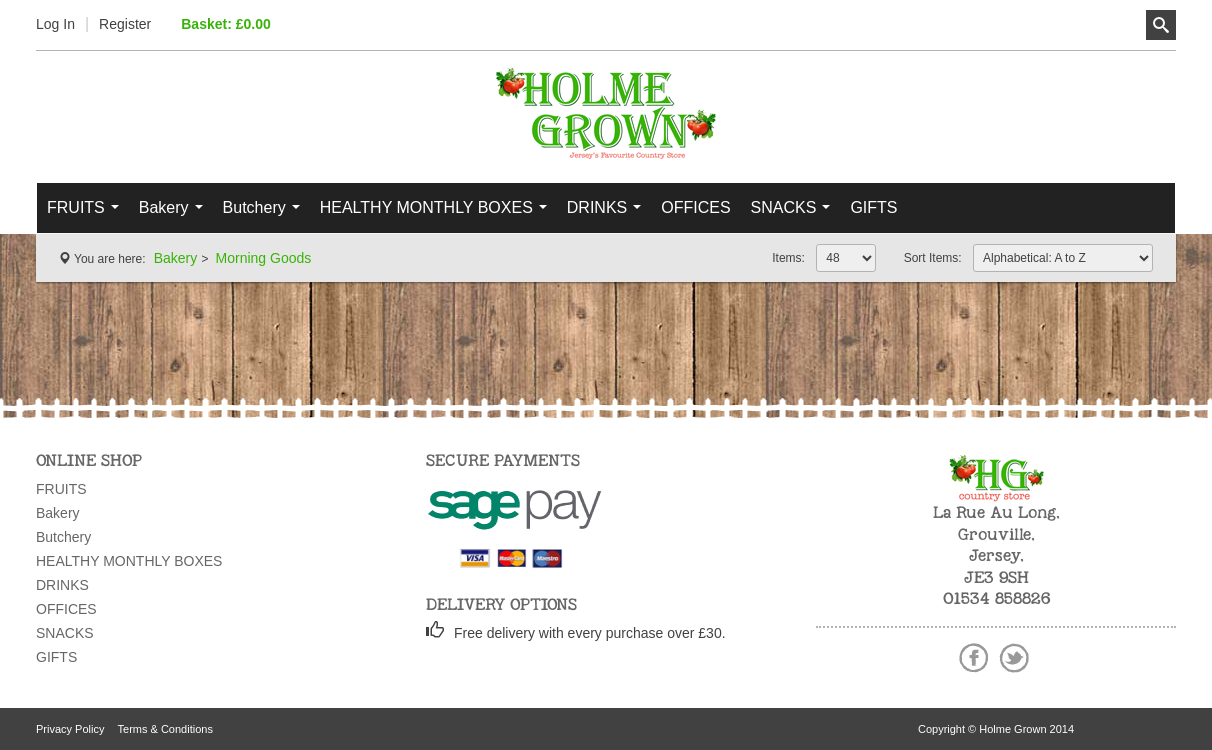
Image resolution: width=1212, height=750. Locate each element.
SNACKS (795, 213)
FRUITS (87, 213)
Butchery (266, 213)
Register (125, 24)
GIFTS (873, 207)
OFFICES (695, 207)
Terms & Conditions (165, 729)
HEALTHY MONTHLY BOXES (438, 213)
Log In (55, 24)
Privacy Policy (70, 729)
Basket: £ (226, 24)
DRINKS (609, 213)
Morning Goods (264, 258)
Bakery (175, 213)
